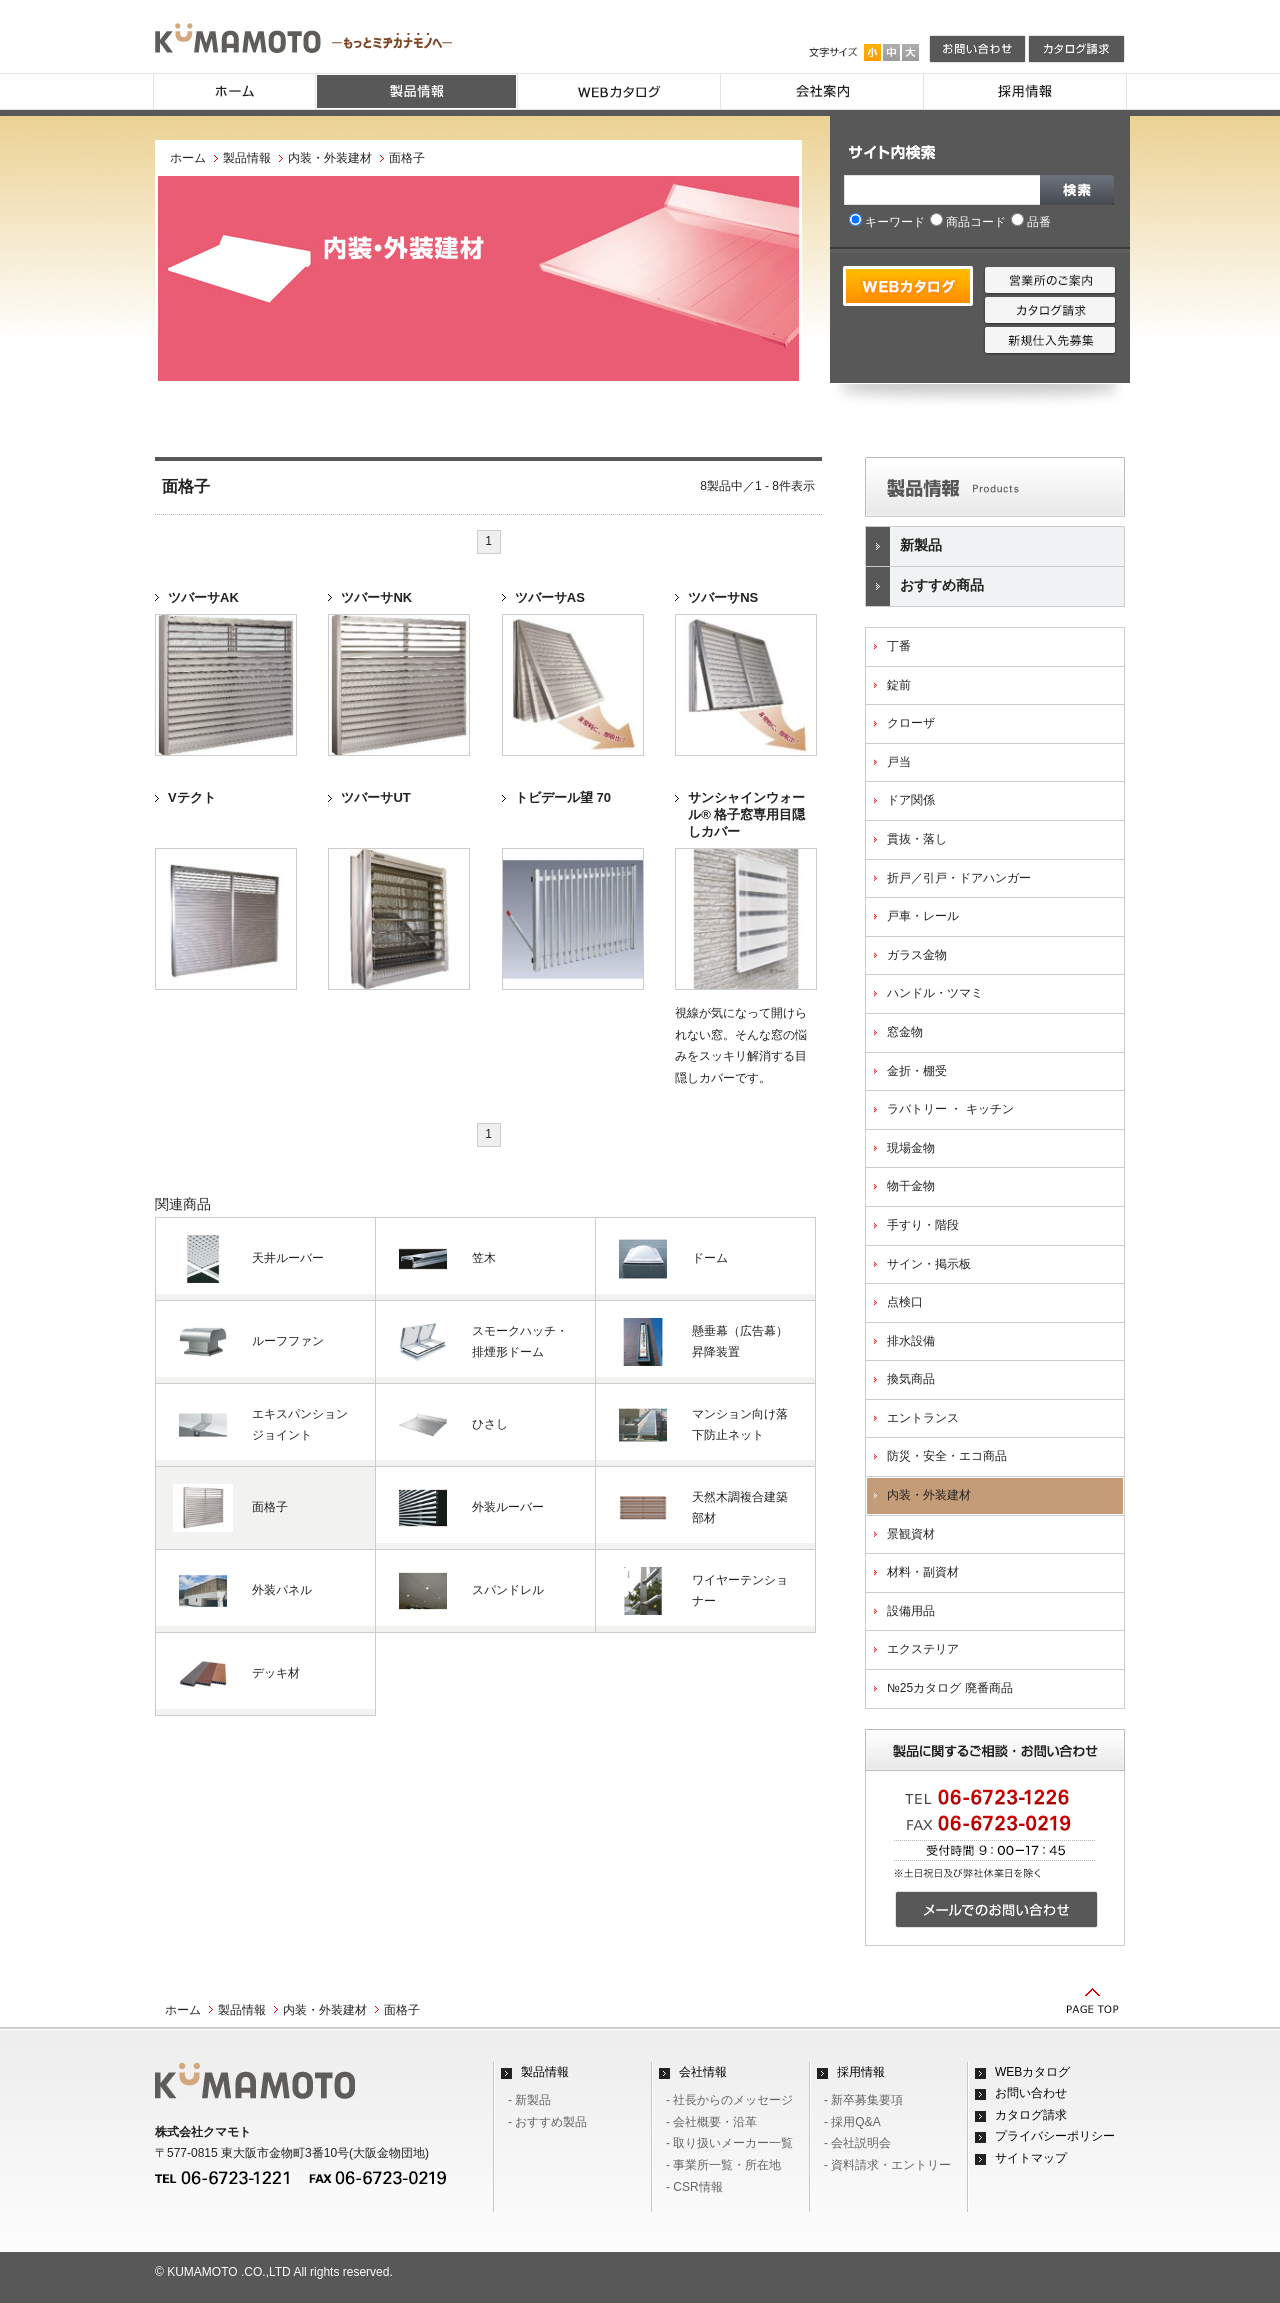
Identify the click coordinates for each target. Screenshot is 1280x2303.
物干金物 (911, 1186)
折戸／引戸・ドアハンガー (959, 878)
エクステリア (923, 1649)
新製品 (904, 546)
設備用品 (911, 1611)
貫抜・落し (917, 839)
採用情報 (861, 2072)
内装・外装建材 (330, 158)
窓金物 (905, 1032)
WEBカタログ (1032, 2072)
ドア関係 (911, 800)
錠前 (899, 685)
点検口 (905, 1302)
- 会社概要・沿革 (711, 2122)
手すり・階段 (923, 1225)
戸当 (899, 762)
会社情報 (703, 2072)
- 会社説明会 (857, 2143)
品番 (1031, 222)
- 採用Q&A (852, 2122)
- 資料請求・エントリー (887, 2165)
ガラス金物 (917, 955)
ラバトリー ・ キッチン (950, 1109)
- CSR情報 (694, 2187)
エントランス (923, 1418)
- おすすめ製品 (547, 2122)
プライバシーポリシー (1055, 2136)
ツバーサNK (376, 597)
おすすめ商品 (925, 586)
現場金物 (911, 1148)
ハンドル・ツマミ (935, 993)
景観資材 (911, 1534)
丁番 (899, 646)
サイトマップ (1031, 2158)
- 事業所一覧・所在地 (723, 2165)
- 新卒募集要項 (863, 2100)
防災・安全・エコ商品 (947, 1456)
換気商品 (911, 1379)
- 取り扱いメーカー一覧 (729, 2143)
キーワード (887, 222)
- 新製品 (529, 2100)
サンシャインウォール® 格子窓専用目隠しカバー (746, 814)
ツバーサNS (723, 597)
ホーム (188, 158)
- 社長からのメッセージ (729, 2100)
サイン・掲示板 (929, 1264)
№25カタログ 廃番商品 (950, 1688)
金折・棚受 (917, 1071)
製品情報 (247, 158)
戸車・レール (923, 916)
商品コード (968, 222)
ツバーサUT (375, 797)
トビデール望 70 (563, 797)
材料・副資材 (923, 1572)
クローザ (911, 723)
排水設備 (911, 1341)
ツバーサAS (550, 597)
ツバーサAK (203, 597)
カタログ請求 (1031, 2115)
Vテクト (192, 797)
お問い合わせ (1031, 2093)
